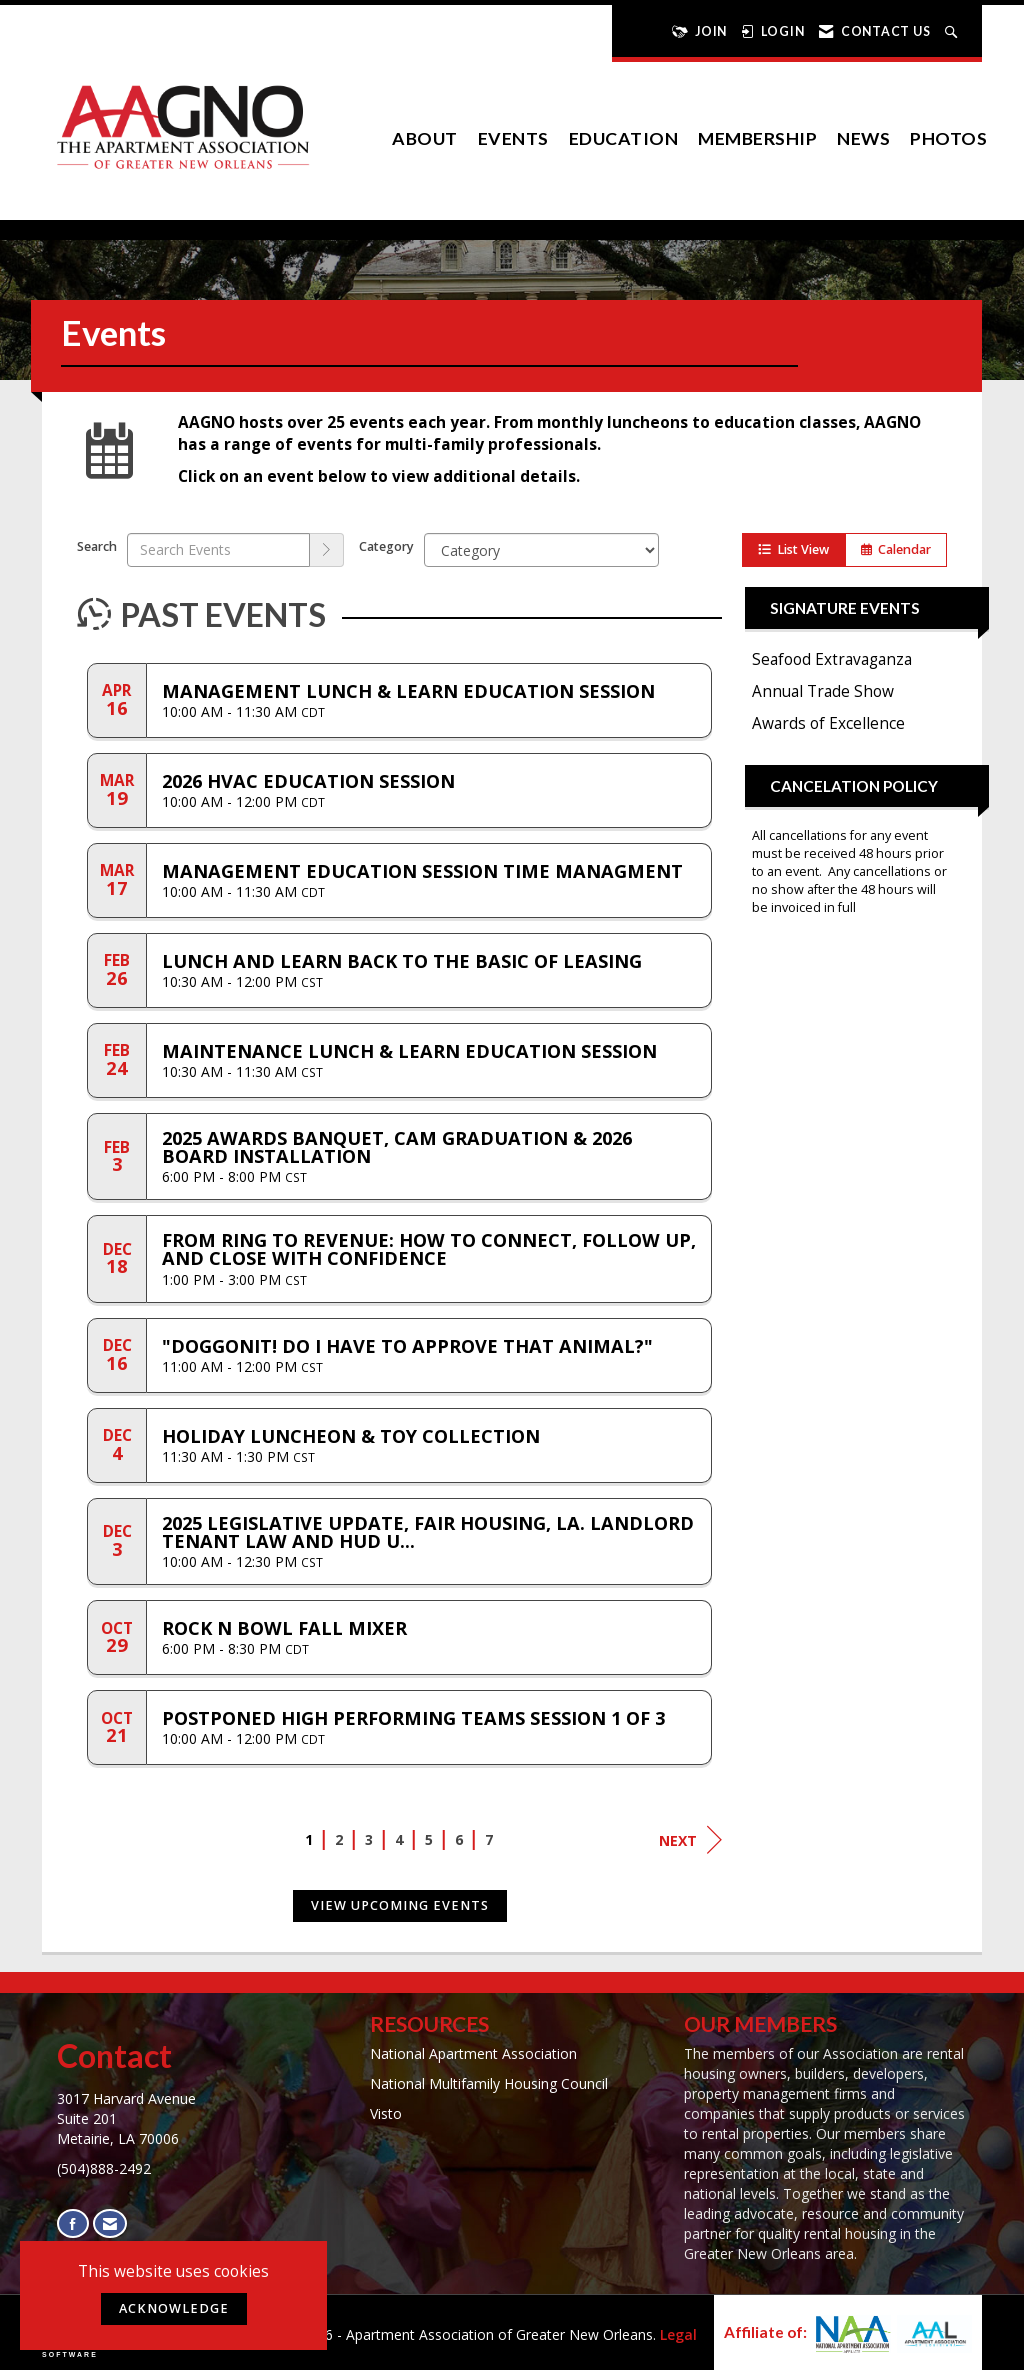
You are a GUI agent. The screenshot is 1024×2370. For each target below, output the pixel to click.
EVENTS (513, 138)
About (425, 138)
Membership (757, 138)
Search (97, 546)
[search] (327, 550)
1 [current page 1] (309, 1839)
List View (793, 549)
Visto (386, 2113)
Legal (678, 2334)
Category (386, 546)
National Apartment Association (473, 2053)
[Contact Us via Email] (110, 2223)
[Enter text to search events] (218, 550)
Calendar (896, 549)
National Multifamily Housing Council (489, 2083)
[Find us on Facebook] (73, 2223)
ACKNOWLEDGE (174, 2308)
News (863, 138)
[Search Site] (953, 31)
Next (690, 1840)
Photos (948, 138)
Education (624, 138)
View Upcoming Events (400, 1905)
